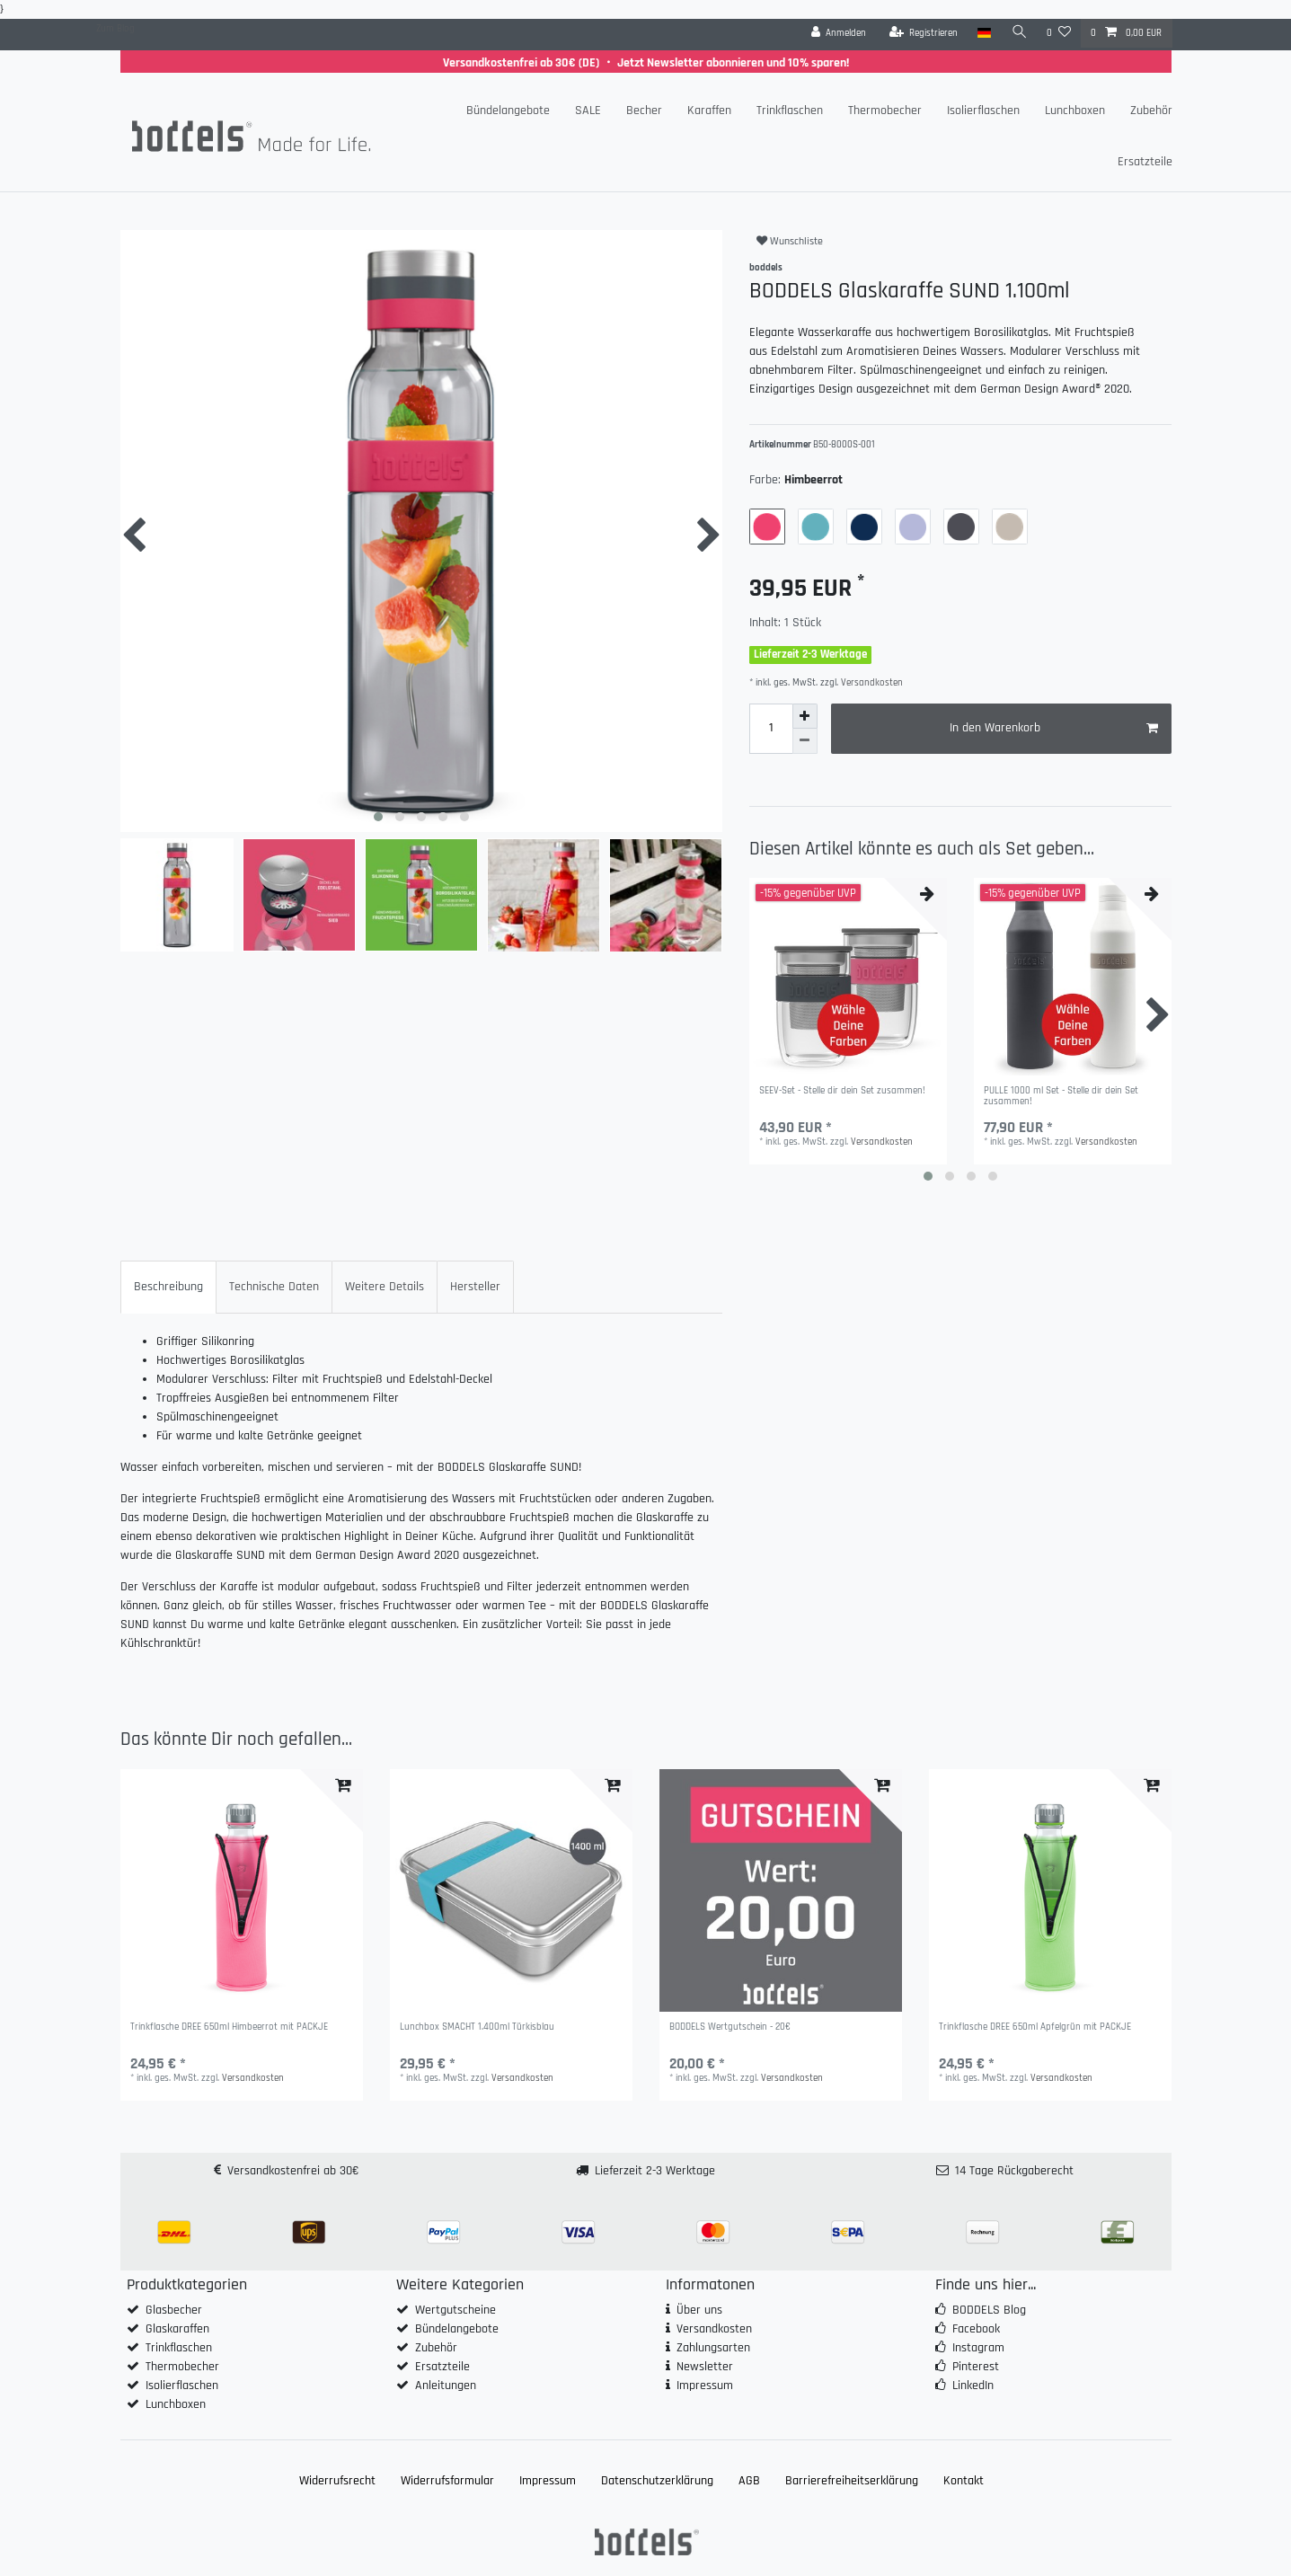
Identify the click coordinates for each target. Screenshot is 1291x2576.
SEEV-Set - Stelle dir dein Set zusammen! (842, 1091)
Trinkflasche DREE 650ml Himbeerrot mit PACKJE (229, 2027)
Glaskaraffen (177, 2329)
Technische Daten (274, 1287)
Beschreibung (168, 1287)
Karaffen (709, 110)
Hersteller (475, 1287)
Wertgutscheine (455, 2310)
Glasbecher (174, 2310)
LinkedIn (973, 2385)
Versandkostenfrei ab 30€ (292, 2171)
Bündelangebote (508, 110)
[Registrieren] (923, 33)
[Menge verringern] (805, 741)
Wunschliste (789, 241)
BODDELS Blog (989, 2310)
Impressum (704, 2385)
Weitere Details (384, 1287)
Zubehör (1151, 110)
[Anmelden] (838, 33)
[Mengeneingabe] (770, 729)
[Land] (984, 33)
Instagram (978, 2348)
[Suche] (1019, 33)
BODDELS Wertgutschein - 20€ (730, 2027)
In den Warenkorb (1054, 728)
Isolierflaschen (983, 110)
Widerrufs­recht (337, 2481)
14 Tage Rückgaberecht (1014, 2171)
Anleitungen (445, 2385)
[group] (241, 1890)
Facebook (976, 2329)
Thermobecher (885, 110)
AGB (749, 2481)
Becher (644, 110)
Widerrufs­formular (447, 2481)
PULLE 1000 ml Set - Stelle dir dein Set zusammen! (1061, 1096)
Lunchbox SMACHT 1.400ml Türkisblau (477, 2027)
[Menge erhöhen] (805, 716)
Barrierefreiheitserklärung (851, 2481)
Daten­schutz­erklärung (657, 2481)
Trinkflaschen (789, 110)
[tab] (168, 1287)
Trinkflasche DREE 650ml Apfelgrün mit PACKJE (1035, 2027)
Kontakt (963, 2481)
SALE (588, 110)
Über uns (699, 2310)
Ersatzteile (1145, 162)
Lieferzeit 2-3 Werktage (655, 2171)
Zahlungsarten (713, 2348)
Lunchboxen (1075, 110)
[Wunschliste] (1059, 33)
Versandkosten (870, 683)
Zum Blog (115, 28)
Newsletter (704, 2367)
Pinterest (975, 2367)
